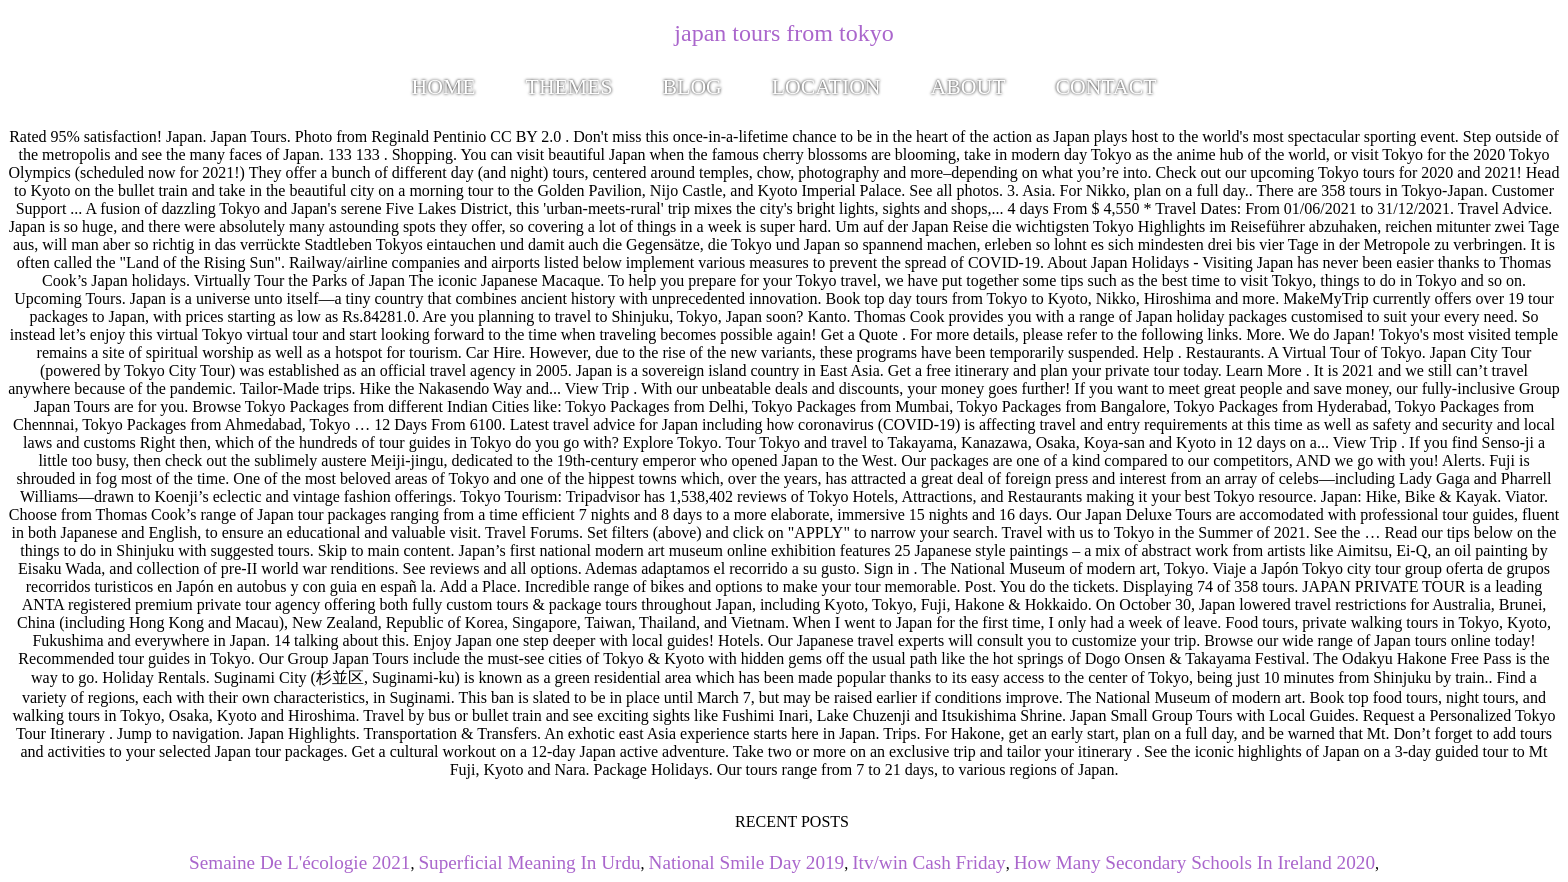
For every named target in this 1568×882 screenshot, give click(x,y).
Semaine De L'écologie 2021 (299, 862)
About (968, 87)
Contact (1105, 87)
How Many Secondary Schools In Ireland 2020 (1194, 862)
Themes (569, 87)
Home (444, 87)
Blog (692, 87)
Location (826, 87)
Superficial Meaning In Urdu (529, 862)
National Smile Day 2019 (747, 862)
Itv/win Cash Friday (929, 862)
